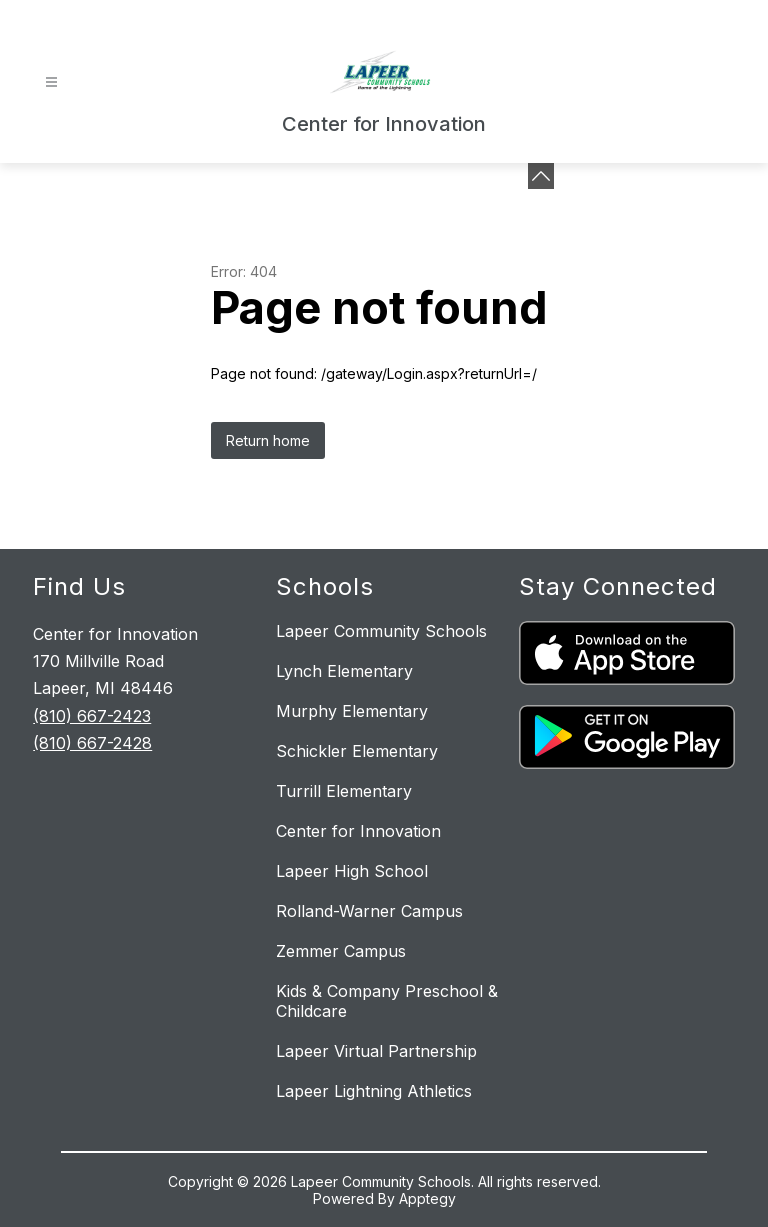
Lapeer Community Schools (381, 631)
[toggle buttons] (541, 176)
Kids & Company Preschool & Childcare (387, 1001)
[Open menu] (51, 82)
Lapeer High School (352, 871)
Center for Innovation (358, 831)
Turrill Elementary (344, 791)
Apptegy (427, 1198)
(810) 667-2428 (92, 743)
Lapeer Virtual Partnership (376, 1051)
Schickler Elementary (357, 751)
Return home (268, 440)
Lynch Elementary (344, 671)
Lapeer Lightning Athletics (374, 1091)
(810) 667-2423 (92, 716)
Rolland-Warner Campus (369, 911)
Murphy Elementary (352, 711)
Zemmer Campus (341, 951)
